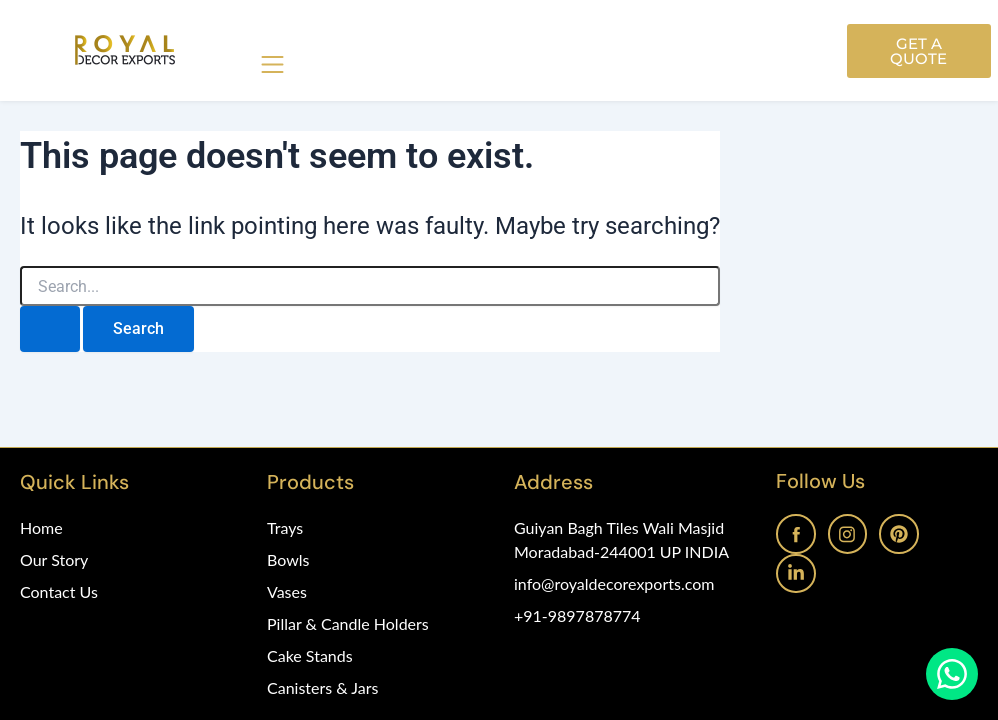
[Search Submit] (50, 329)
